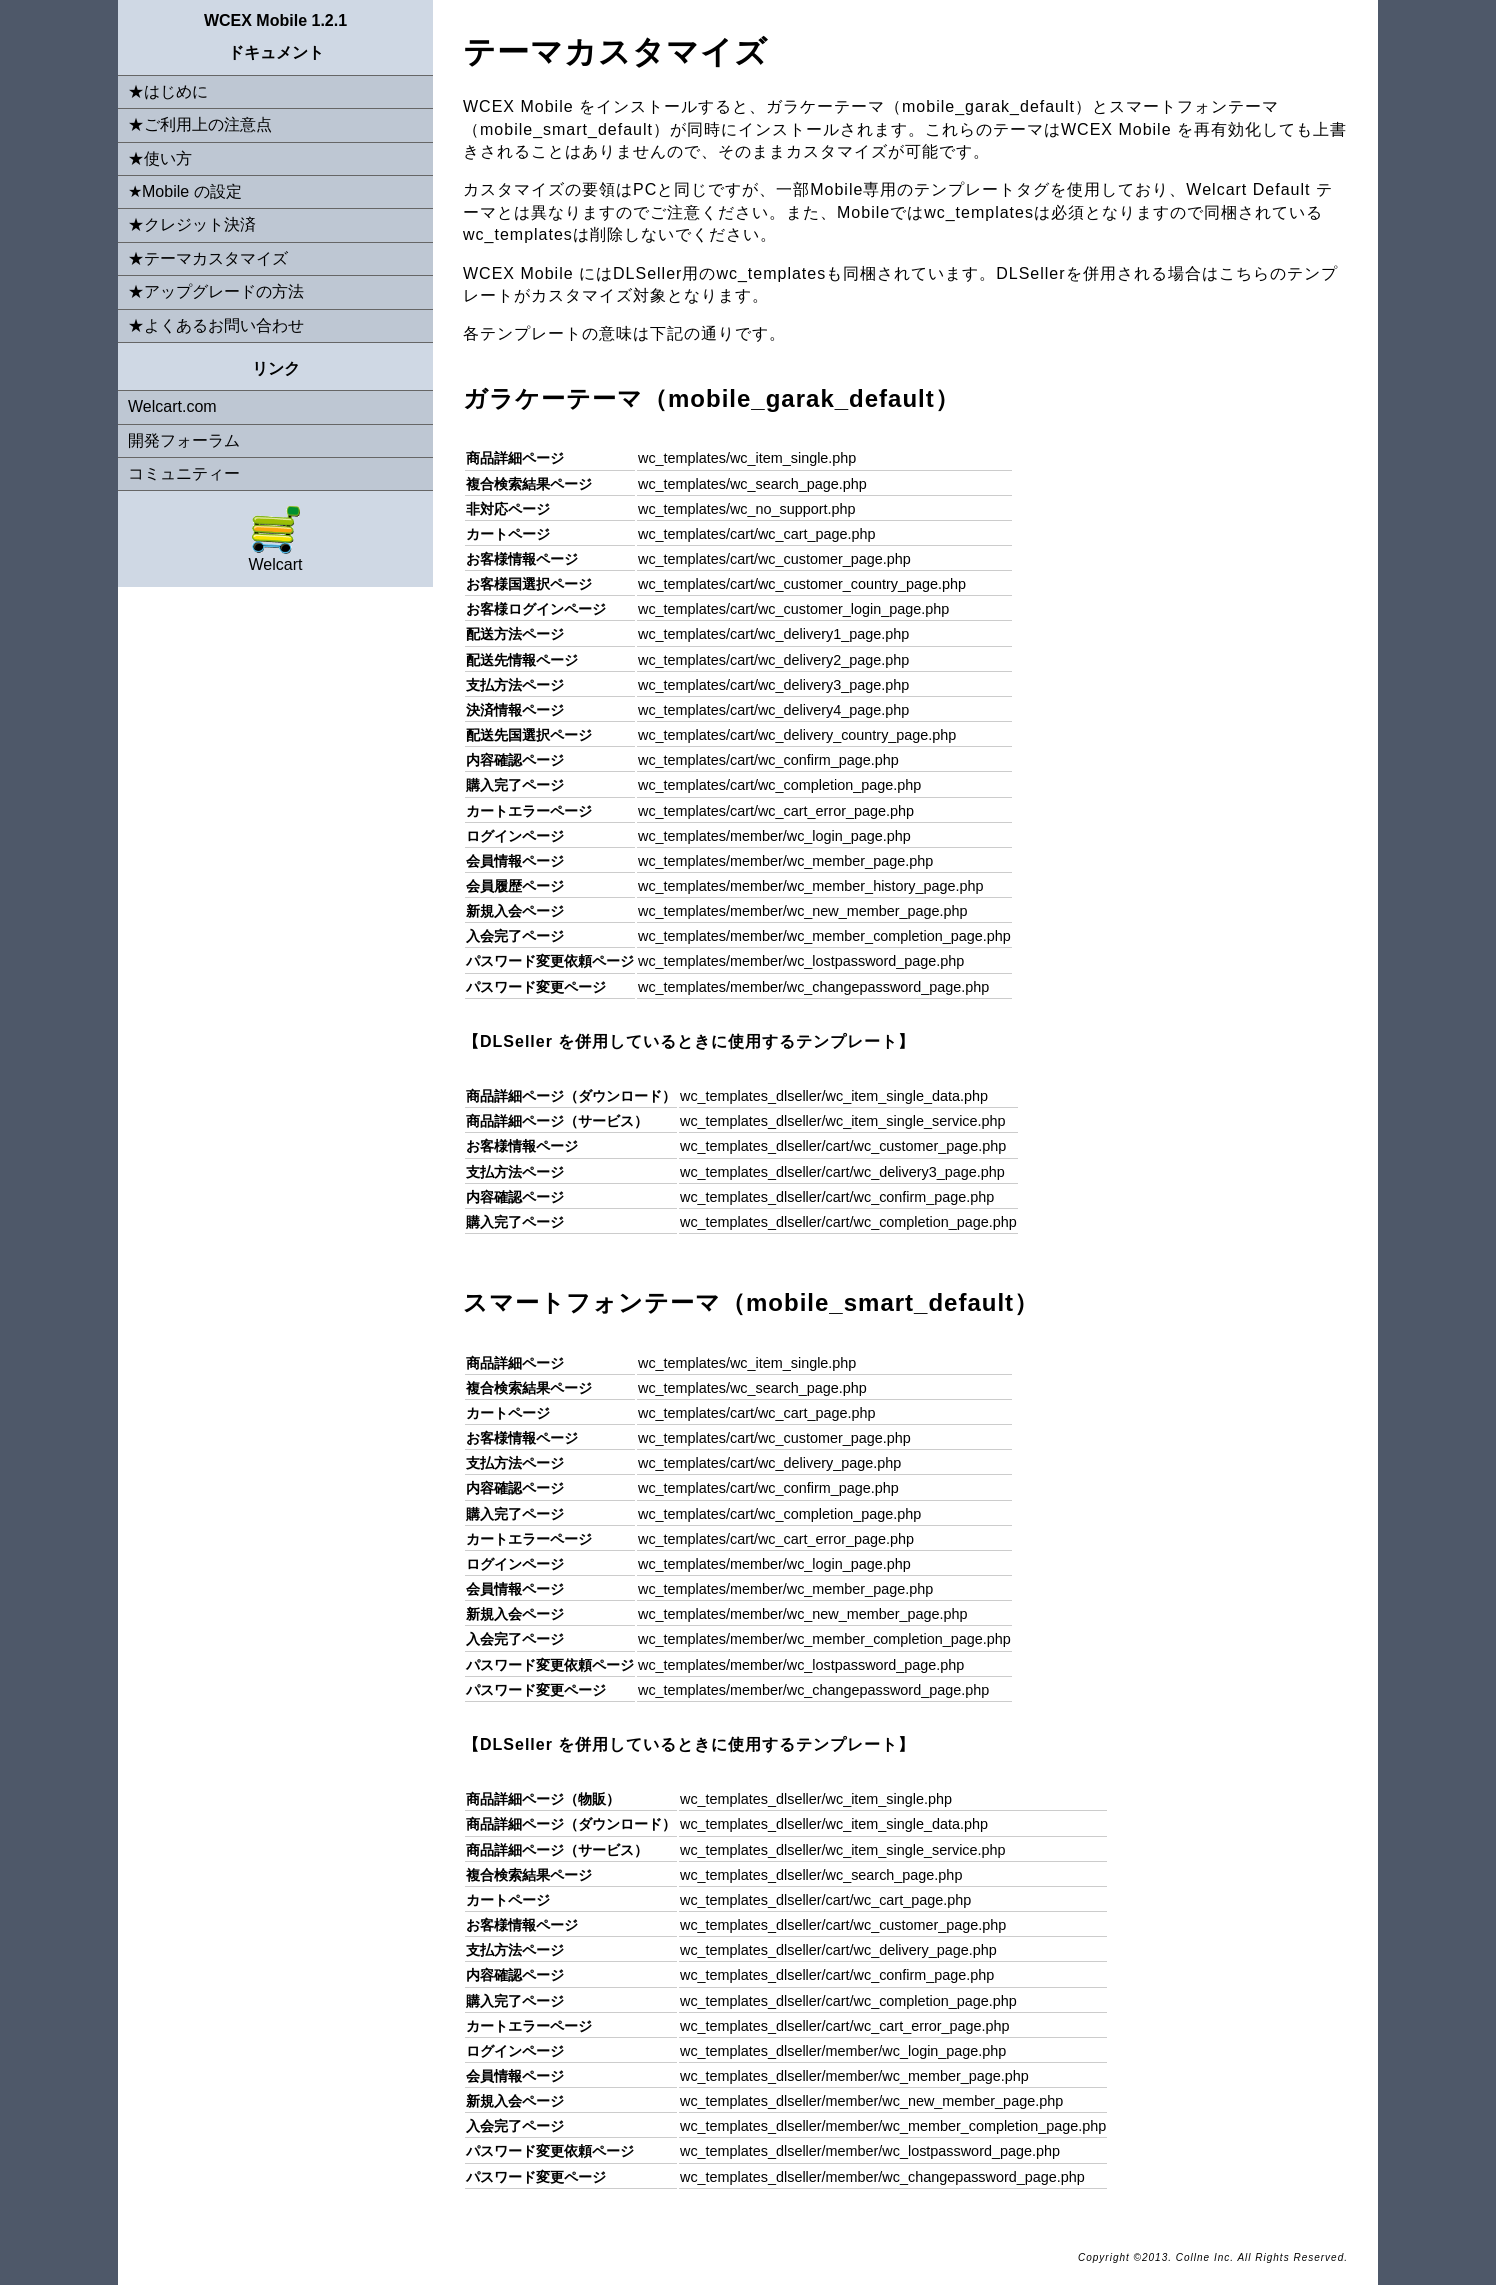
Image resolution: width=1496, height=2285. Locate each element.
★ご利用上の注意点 (200, 124)
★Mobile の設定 (185, 191)
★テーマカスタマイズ (208, 258)
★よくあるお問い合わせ (216, 325)
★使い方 (160, 158)
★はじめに (168, 91)
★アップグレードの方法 (216, 291)
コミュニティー (184, 473)
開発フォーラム (184, 440)
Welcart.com (172, 406)
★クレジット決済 (192, 224)
